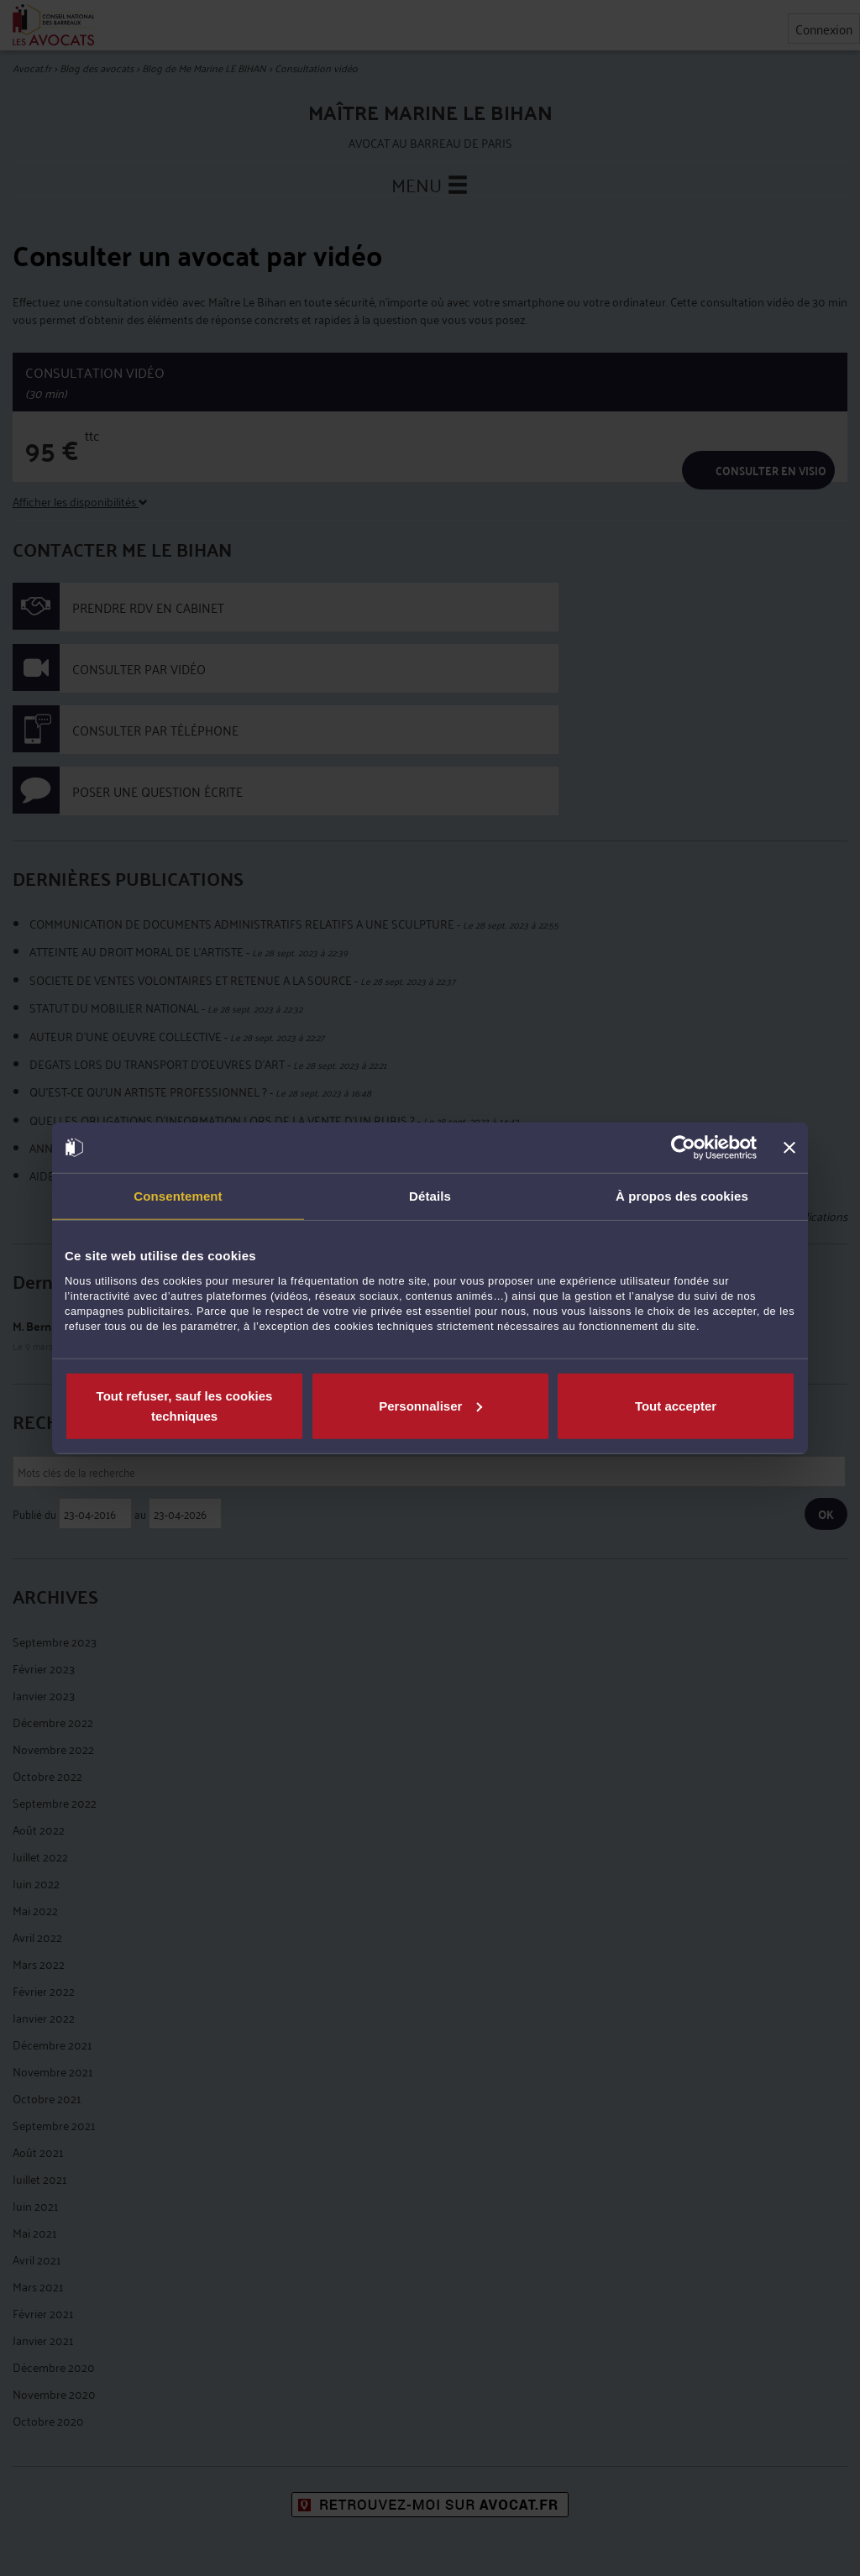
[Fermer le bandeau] (789, 1148)
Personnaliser (430, 1405)
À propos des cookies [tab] (682, 1196)
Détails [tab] (430, 1196)
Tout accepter (675, 1405)
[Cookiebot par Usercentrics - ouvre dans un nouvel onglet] (683, 1147)
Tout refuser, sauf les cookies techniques (185, 1405)
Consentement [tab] (178, 1196)
